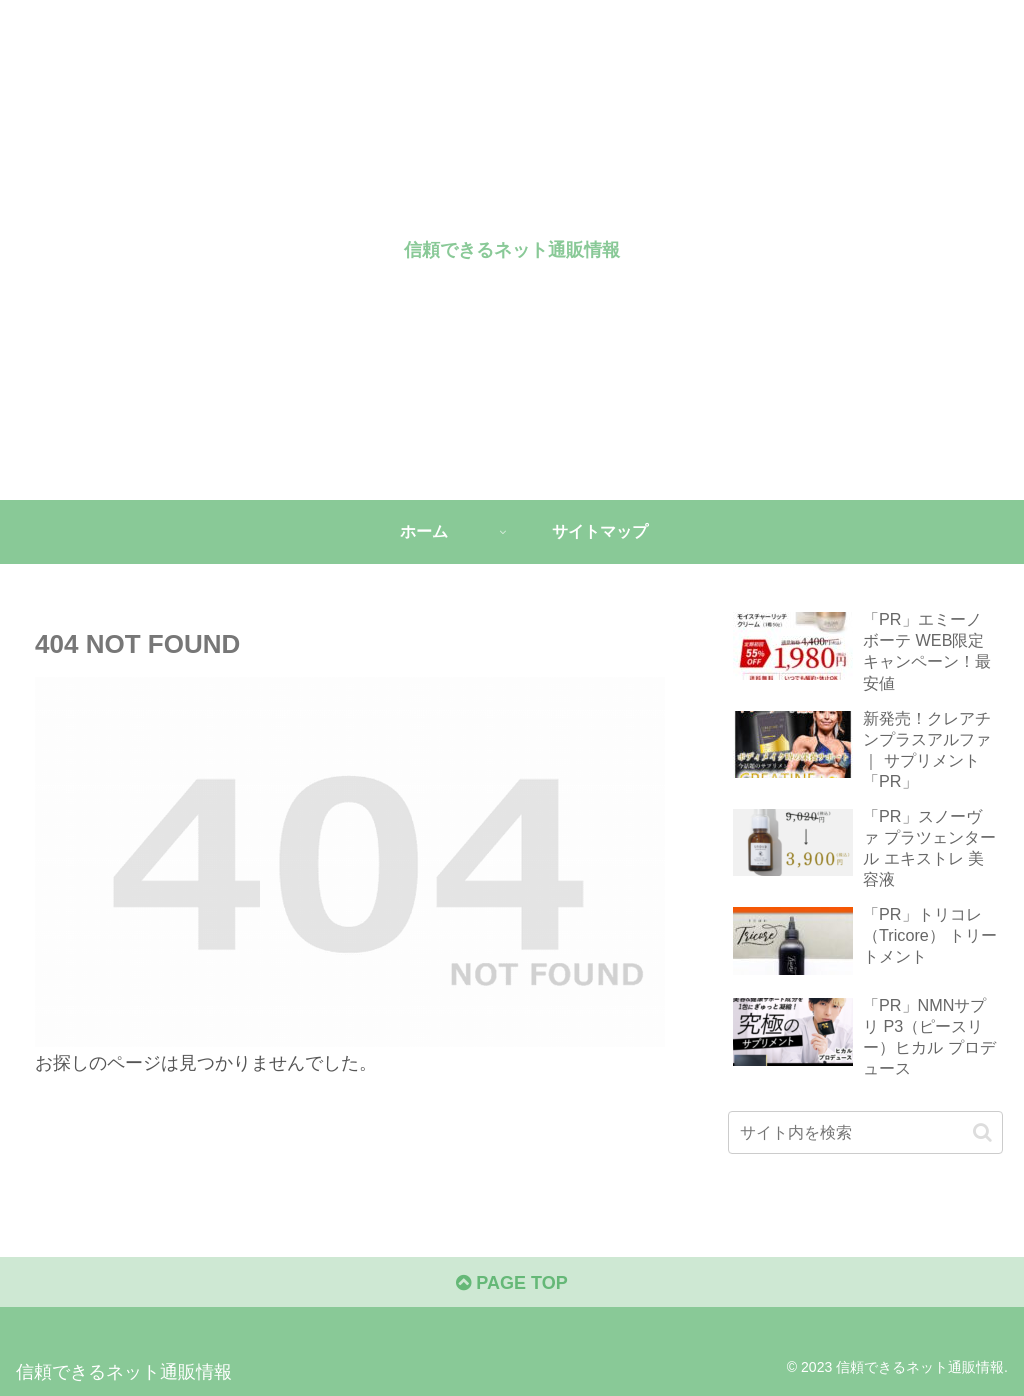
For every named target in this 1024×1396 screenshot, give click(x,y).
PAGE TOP (511, 1283)
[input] (865, 1132)
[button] (982, 1132)
